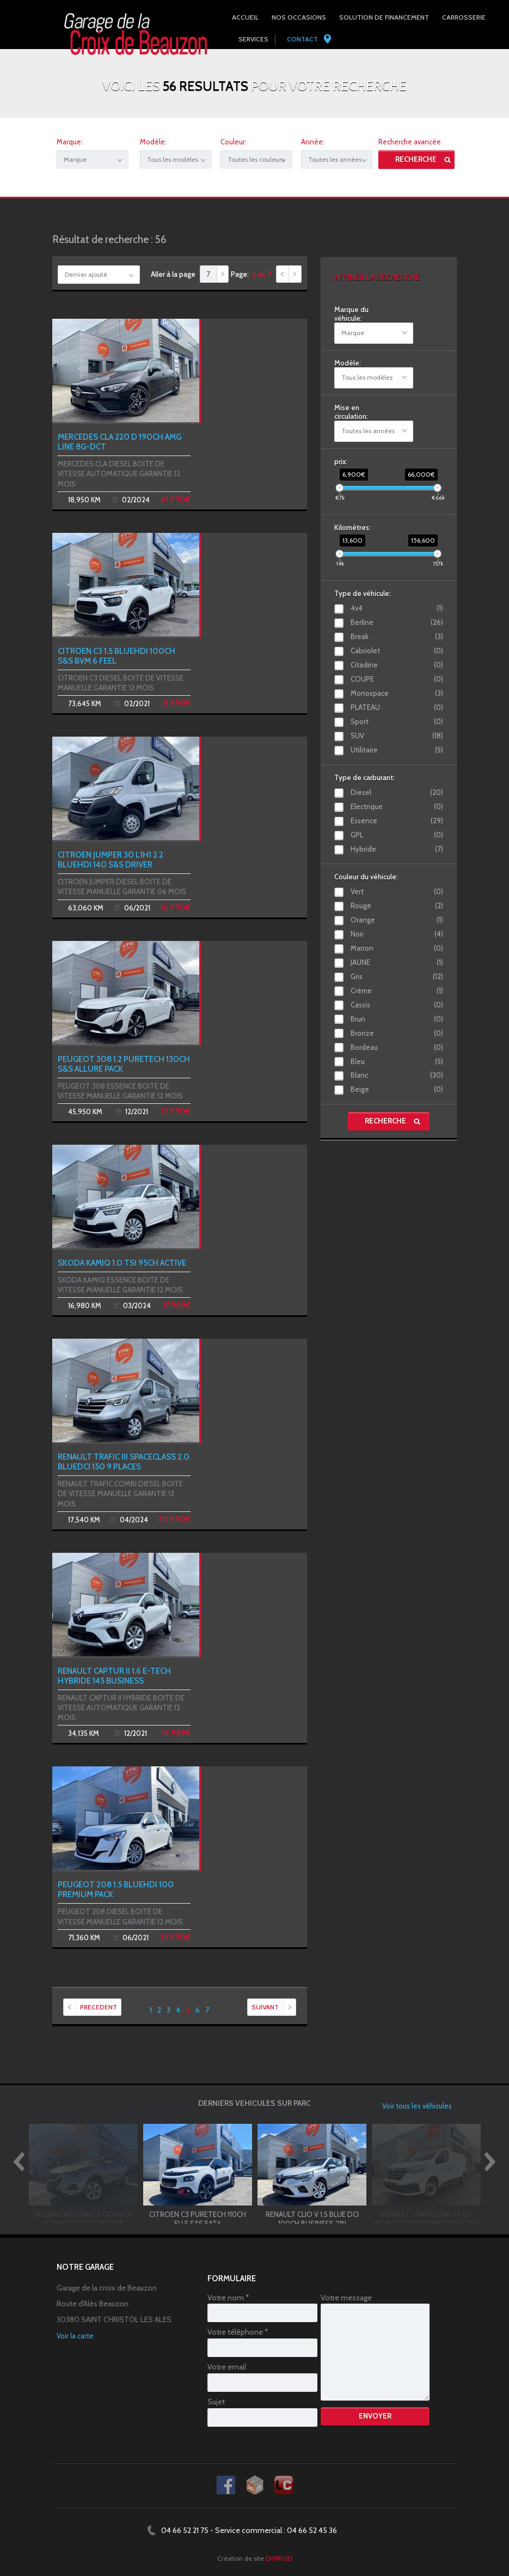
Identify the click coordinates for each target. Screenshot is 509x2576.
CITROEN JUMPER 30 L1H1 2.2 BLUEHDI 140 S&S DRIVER (110, 860)
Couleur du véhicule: (366, 876)
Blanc (397, 1075)
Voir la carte (75, 2335)
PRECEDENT (90, 2007)
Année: (312, 141)
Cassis (397, 1004)
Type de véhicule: (362, 593)
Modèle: (153, 141)
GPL (397, 834)
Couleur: (233, 141)
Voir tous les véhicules (417, 2105)
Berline (397, 622)
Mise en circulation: (351, 412)
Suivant (295, 274)
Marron (397, 948)
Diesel (397, 792)
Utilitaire (397, 749)
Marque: (70, 141)
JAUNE (397, 962)
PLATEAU (397, 707)
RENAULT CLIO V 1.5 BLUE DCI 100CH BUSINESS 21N (312, 2219)
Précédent (282, 274)
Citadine (397, 664)
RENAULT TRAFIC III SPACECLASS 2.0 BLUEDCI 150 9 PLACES (123, 1462)
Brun (397, 1018)
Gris (397, 976)
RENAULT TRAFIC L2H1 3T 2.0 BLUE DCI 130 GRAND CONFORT (426, 2219)
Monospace (397, 693)
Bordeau (397, 1047)
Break (397, 636)
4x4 (397, 608)
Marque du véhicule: (351, 314)
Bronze (397, 1033)
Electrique (397, 806)
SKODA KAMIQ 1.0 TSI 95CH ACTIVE (122, 1263)
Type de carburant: (364, 777)
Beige (397, 1089)
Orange (397, 919)
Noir (397, 933)
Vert (397, 891)
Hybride (397, 849)
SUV (397, 735)
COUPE (397, 679)
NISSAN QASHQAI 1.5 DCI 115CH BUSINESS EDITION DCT (83, 2219)
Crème (397, 990)
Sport (397, 721)
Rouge (397, 905)
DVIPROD (279, 2558)
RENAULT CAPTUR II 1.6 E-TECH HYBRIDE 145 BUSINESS (114, 1676)
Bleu (397, 1061)
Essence (397, 820)
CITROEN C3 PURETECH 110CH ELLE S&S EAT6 (197, 2219)
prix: (340, 461)
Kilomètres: (352, 527)
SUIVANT (274, 2007)
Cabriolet (397, 650)
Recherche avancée (409, 141)
